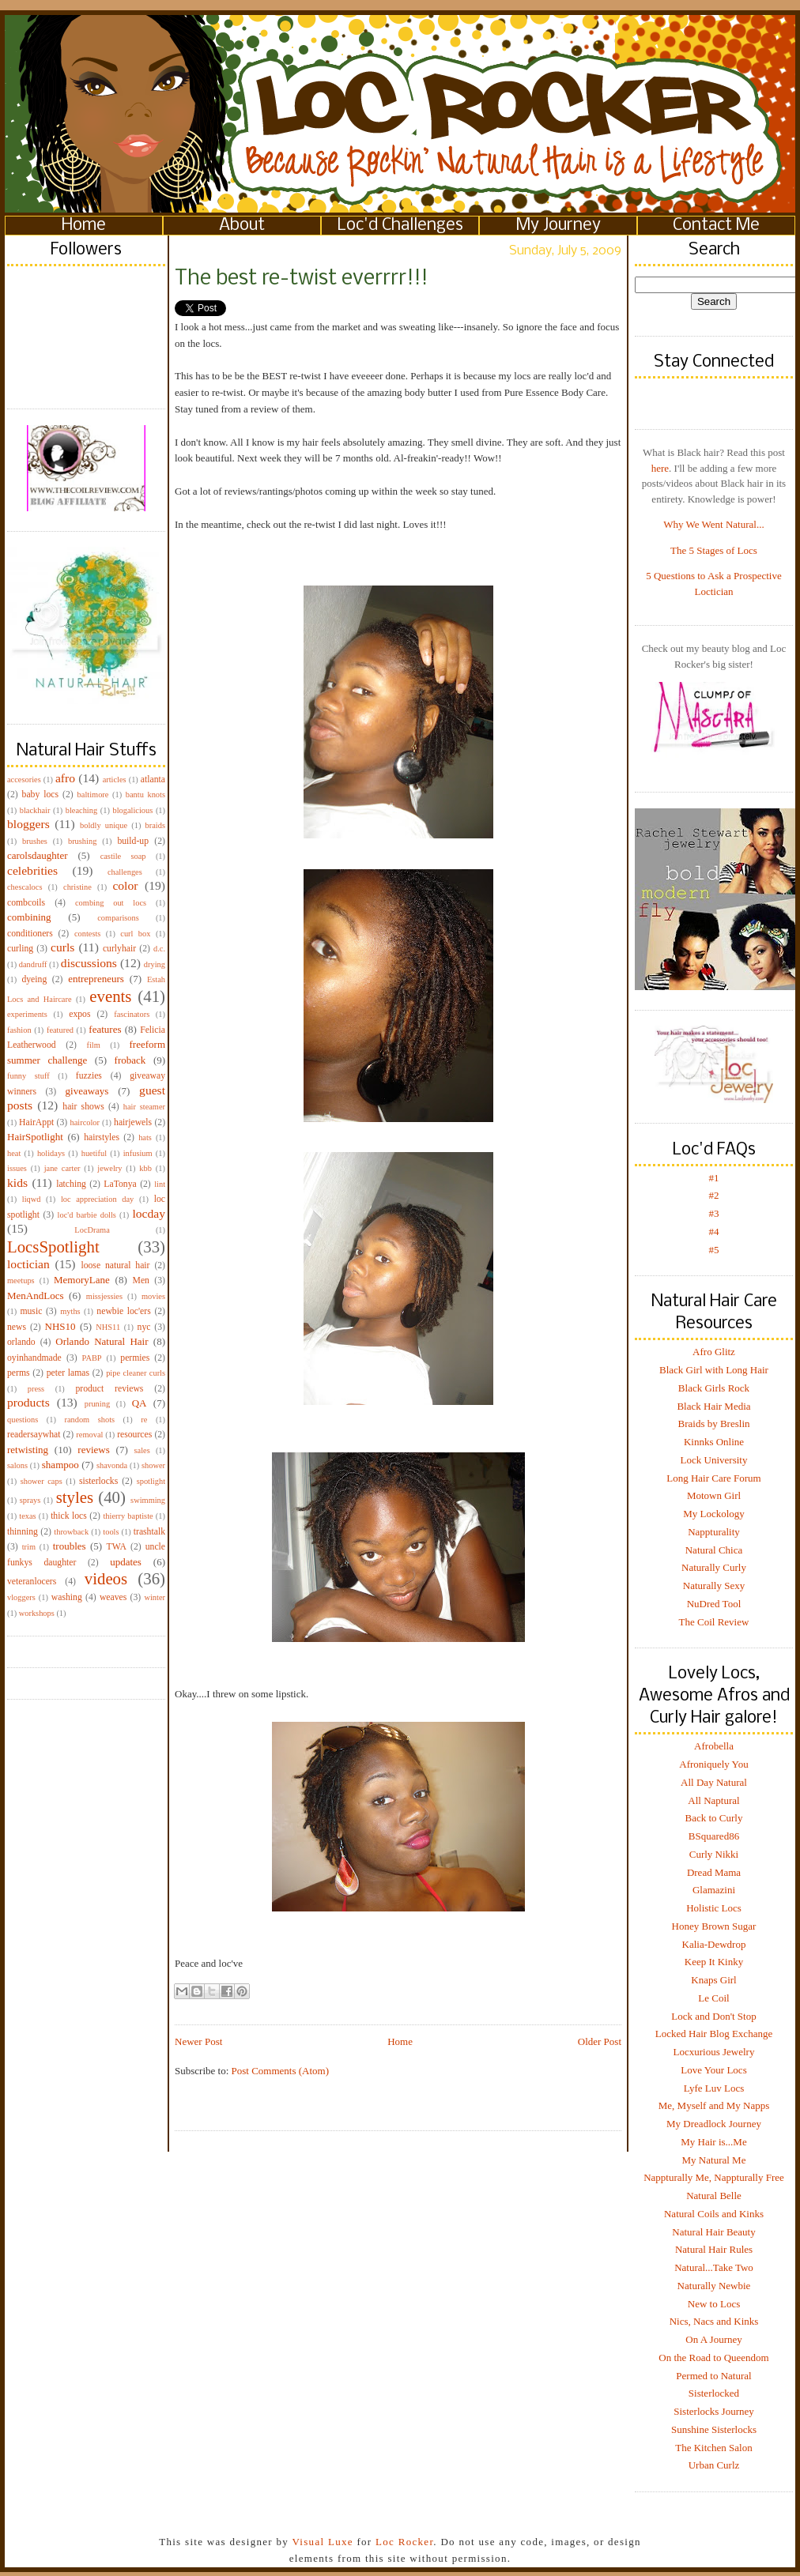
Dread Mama (714, 1872)
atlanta (153, 779)
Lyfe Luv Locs (714, 2088)
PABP (92, 1358)
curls (62, 947)
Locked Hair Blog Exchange (713, 2033)
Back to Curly (714, 1818)
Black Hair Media (713, 1406)
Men (140, 1280)
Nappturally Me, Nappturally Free (713, 2177)
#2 (714, 1195)
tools (111, 1531)
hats (145, 1137)
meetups (21, 1280)
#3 (714, 1213)
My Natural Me (714, 2160)
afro (65, 778)
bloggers (28, 823)
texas (27, 1516)
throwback (71, 1531)
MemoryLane (82, 1280)
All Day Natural (714, 1782)
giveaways (87, 1091)
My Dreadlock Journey (713, 2124)
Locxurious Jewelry (714, 2052)
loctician (28, 1264)
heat (14, 1153)
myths (70, 1311)
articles (114, 779)
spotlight (151, 1481)
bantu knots (145, 794)
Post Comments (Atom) (281, 2071)
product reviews (109, 1389)
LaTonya (120, 1184)
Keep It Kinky (714, 1962)
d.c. (159, 948)
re (144, 1419)
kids (17, 1182)
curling (20, 948)
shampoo (60, 1465)
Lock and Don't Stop (713, 2016)
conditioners (30, 933)
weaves (113, 1597)
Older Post (599, 2041)
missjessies (104, 1296)
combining (29, 917)
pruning (97, 1403)
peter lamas (68, 1373)
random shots (89, 1419)
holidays (51, 1153)
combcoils (26, 903)
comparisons (118, 917)
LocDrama (91, 1230)
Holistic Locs (714, 1908)
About (242, 226)
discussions (89, 963)
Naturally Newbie (714, 2286)
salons (17, 1465)
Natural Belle (714, 2195)
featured (60, 1030)
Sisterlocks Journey (713, 2411)
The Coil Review (714, 1622)
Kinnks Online (714, 1442)
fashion (19, 1030)
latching (71, 1184)
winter (154, 1597)
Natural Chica (714, 1550)
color (125, 885)
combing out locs (110, 902)
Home (84, 226)
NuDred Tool (714, 1604)
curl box (135, 933)
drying (154, 964)
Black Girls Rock (713, 1388)
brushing (82, 841)
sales (142, 1450)
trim (29, 1546)
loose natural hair (115, 1265)
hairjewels (133, 1122)
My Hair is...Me (713, 2142)
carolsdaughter (37, 855)
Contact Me (716, 226)
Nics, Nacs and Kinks (714, 2321)
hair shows (83, 1107)
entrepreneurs (96, 979)
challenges (125, 872)
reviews (93, 1450)
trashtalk (149, 1532)
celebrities (32, 870)
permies (134, 1358)
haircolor (85, 1122)
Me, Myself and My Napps (713, 2105)
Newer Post (198, 2041)
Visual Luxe (321, 2542)
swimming (147, 1500)
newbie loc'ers (123, 1311)
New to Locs (714, 2304)
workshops (37, 1613)
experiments (27, 1014)
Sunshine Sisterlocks (714, 2429)
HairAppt (36, 1122)
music (31, 1311)
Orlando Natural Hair (101, 1341)
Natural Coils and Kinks (714, 2214)
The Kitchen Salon (713, 2448)
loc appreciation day (97, 1199)
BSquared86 (714, 1836)
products (28, 1402)
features (105, 1029)
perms (18, 1373)
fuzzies (89, 1076)
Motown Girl (714, 1495)
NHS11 (108, 1327)
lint (159, 1184)
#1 (714, 1178)
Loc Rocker (404, 2542)
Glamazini (713, 1890)
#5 (714, 1250)
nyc (144, 1327)
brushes (34, 841)
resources (134, 1434)
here (660, 468)
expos (79, 1014)
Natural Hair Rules (714, 2249)
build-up (133, 841)
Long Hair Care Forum (713, 1478)
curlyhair (119, 948)
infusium (138, 1153)
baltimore (93, 794)
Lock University (714, 1460)
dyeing (34, 979)
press (36, 1388)
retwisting (27, 1450)
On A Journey (713, 2339)
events (110, 996)
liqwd (31, 1199)
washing (66, 1597)
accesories (24, 779)
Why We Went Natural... (713, 524)
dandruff (33, 964)
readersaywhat (34, 1434)
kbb (145, 1168)
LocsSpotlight (53, 1246)
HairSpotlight (35, 1137)
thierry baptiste (128, 1516)
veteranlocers (31, 1581)
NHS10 (60, 1326)
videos (106, 1578)
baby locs (40, 794)
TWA (116, 1547)
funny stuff (28, 1075)
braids (155, 825)
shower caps (41, 1481)
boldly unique (103, 825)
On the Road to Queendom (713, 2357)
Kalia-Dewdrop (714, 1944)
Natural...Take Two (713, 2267)
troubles (69, 1546)
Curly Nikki (713, 1854)
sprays (30, 1500)
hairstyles (101, 1137)
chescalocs (24, 887)
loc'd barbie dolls (87, 1215)
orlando (21, 1342)
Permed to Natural (713, 2376)
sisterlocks (98, 1481)
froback (130, 1060)
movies (153, 1296)
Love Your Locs (713, 2070)
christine (77, 887)
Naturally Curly (713, 1567)
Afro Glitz (713, 1352)
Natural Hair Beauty (713, 2232)
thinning (22, 1532)
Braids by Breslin (714, 1423)
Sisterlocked (714, 2393)
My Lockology (714, 1514)
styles (74, 1497)
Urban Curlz (714, 2465)
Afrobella (714, 1746)
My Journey (558, 226)
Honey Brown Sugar (714, 1926)
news (16, 1327)
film (93, 1045)
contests (87, 933)
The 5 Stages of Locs (713, 550)
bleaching (81, 810)
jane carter (62, 1168)
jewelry (109, 1168)
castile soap (123, 856)
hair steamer (144, 1106)
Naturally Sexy (714, 1585)
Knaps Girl (713, 1980)
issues (17, 1168)
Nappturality (714, 1532)
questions (22, 1419)
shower (153, 1465)
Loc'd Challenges (400, 226)
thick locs (69, 1516)
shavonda (111, 1465)
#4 (714, 1231)
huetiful (94, 1153)
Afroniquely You (713, 1764)
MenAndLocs (35, 1295)
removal (89, 1434)
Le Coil (713, 1998)
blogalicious (132, 810)
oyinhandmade (34, 1358)
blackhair (35, 810)
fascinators (131, 1014)
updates (126, 1562)
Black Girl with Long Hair (713, 1370)
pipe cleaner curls (135, 1373)
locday (148, 1213)
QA (139, 1403)
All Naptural (713, 1800)
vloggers (21, 1597)
